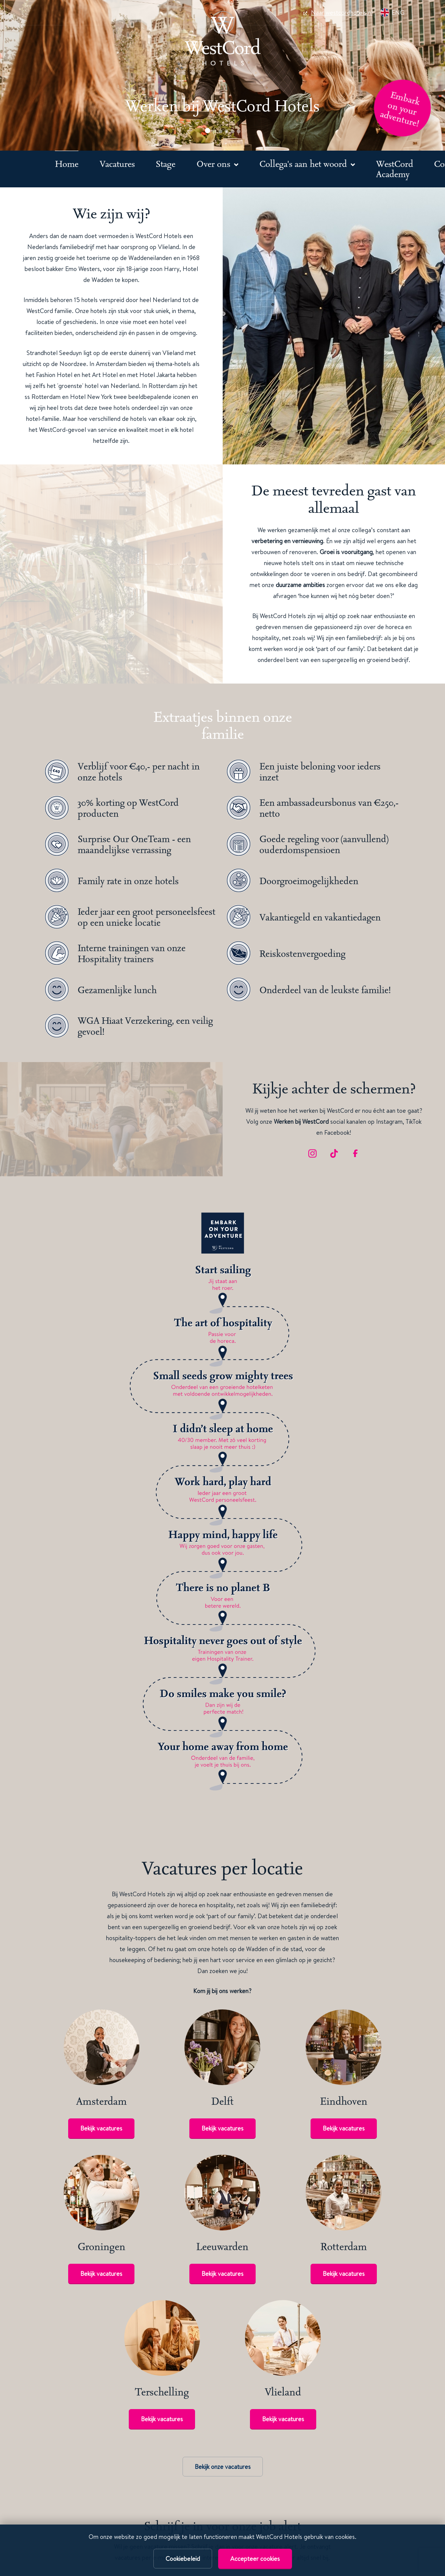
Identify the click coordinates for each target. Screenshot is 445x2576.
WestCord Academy (394, 169)
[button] (207, 130)
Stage (165, 163)
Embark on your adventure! (400, 109)
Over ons (215, 163)
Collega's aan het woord (304, 163)
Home (66, 163)
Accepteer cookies (255, 2558)
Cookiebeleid (183, 2558)
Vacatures (117, 163)
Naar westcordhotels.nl (338, 12)
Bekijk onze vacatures (223, 2466)
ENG (392, 12)
